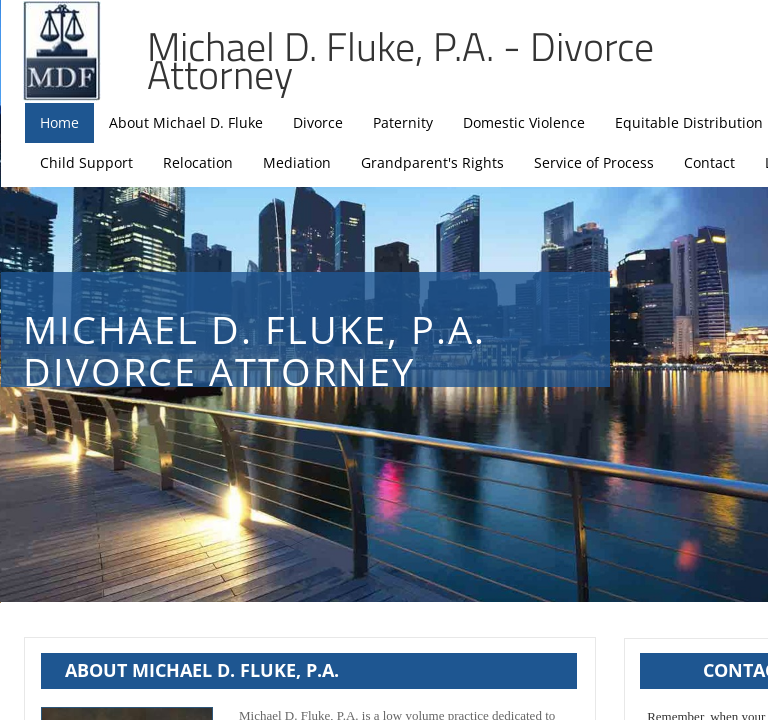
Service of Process (594, 162)
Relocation (198, 162)
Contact (709, 162)
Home (59, 122)
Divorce (318, 122)
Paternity (403, 122)
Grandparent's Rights (432, 162)
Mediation (297, 162)
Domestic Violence (524, 122)
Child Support (86, 162)
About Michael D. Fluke (186, 122)
